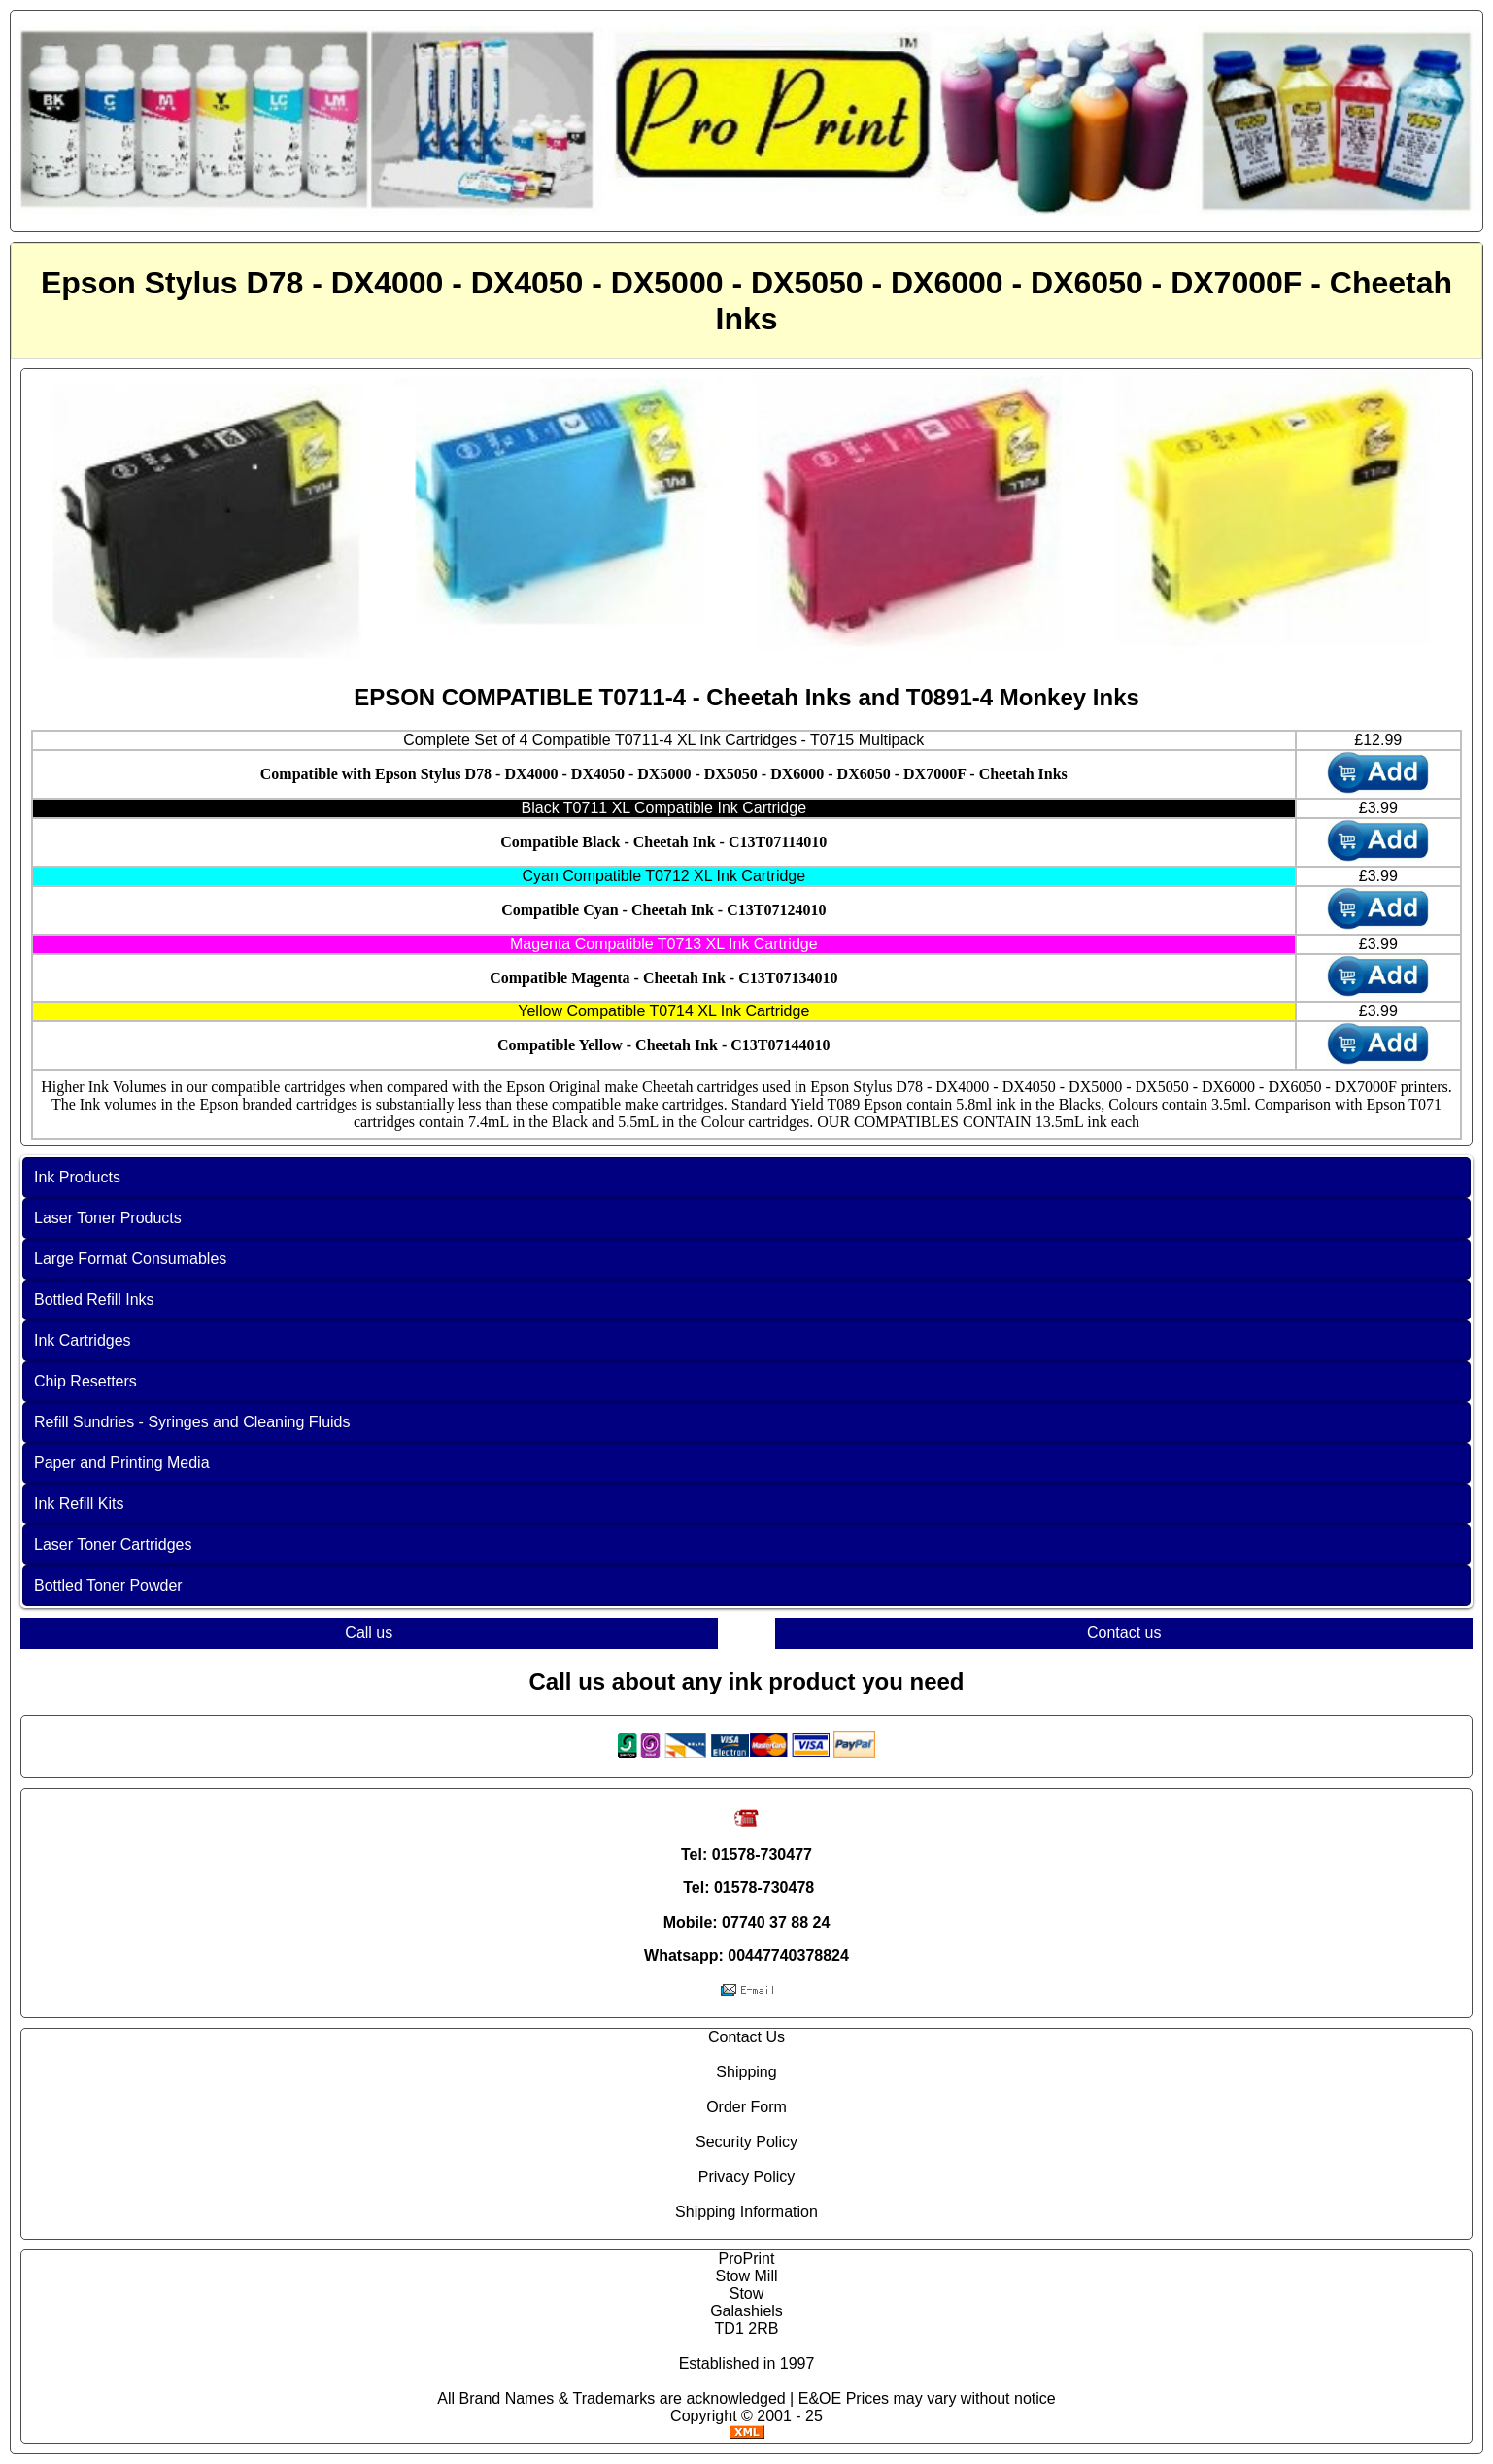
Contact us (1124, 1633)
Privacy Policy (747, 2177)
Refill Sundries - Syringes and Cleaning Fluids (192, 1422)
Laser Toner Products (108, 1218)
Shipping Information (746, 2212)
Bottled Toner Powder (108, 1585)
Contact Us (746, 2037)
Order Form (746, 2107)
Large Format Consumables (130, 1258)
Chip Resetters (85, 1381)
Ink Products (77, 1177)
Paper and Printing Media (122, 1462)
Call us (368, 1633)
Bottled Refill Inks (94, 1299)
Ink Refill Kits (78, 1503)
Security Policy (746, 2142)
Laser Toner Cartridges (112, 1544)
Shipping (746, 2072)
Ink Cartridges (82, 1340)
